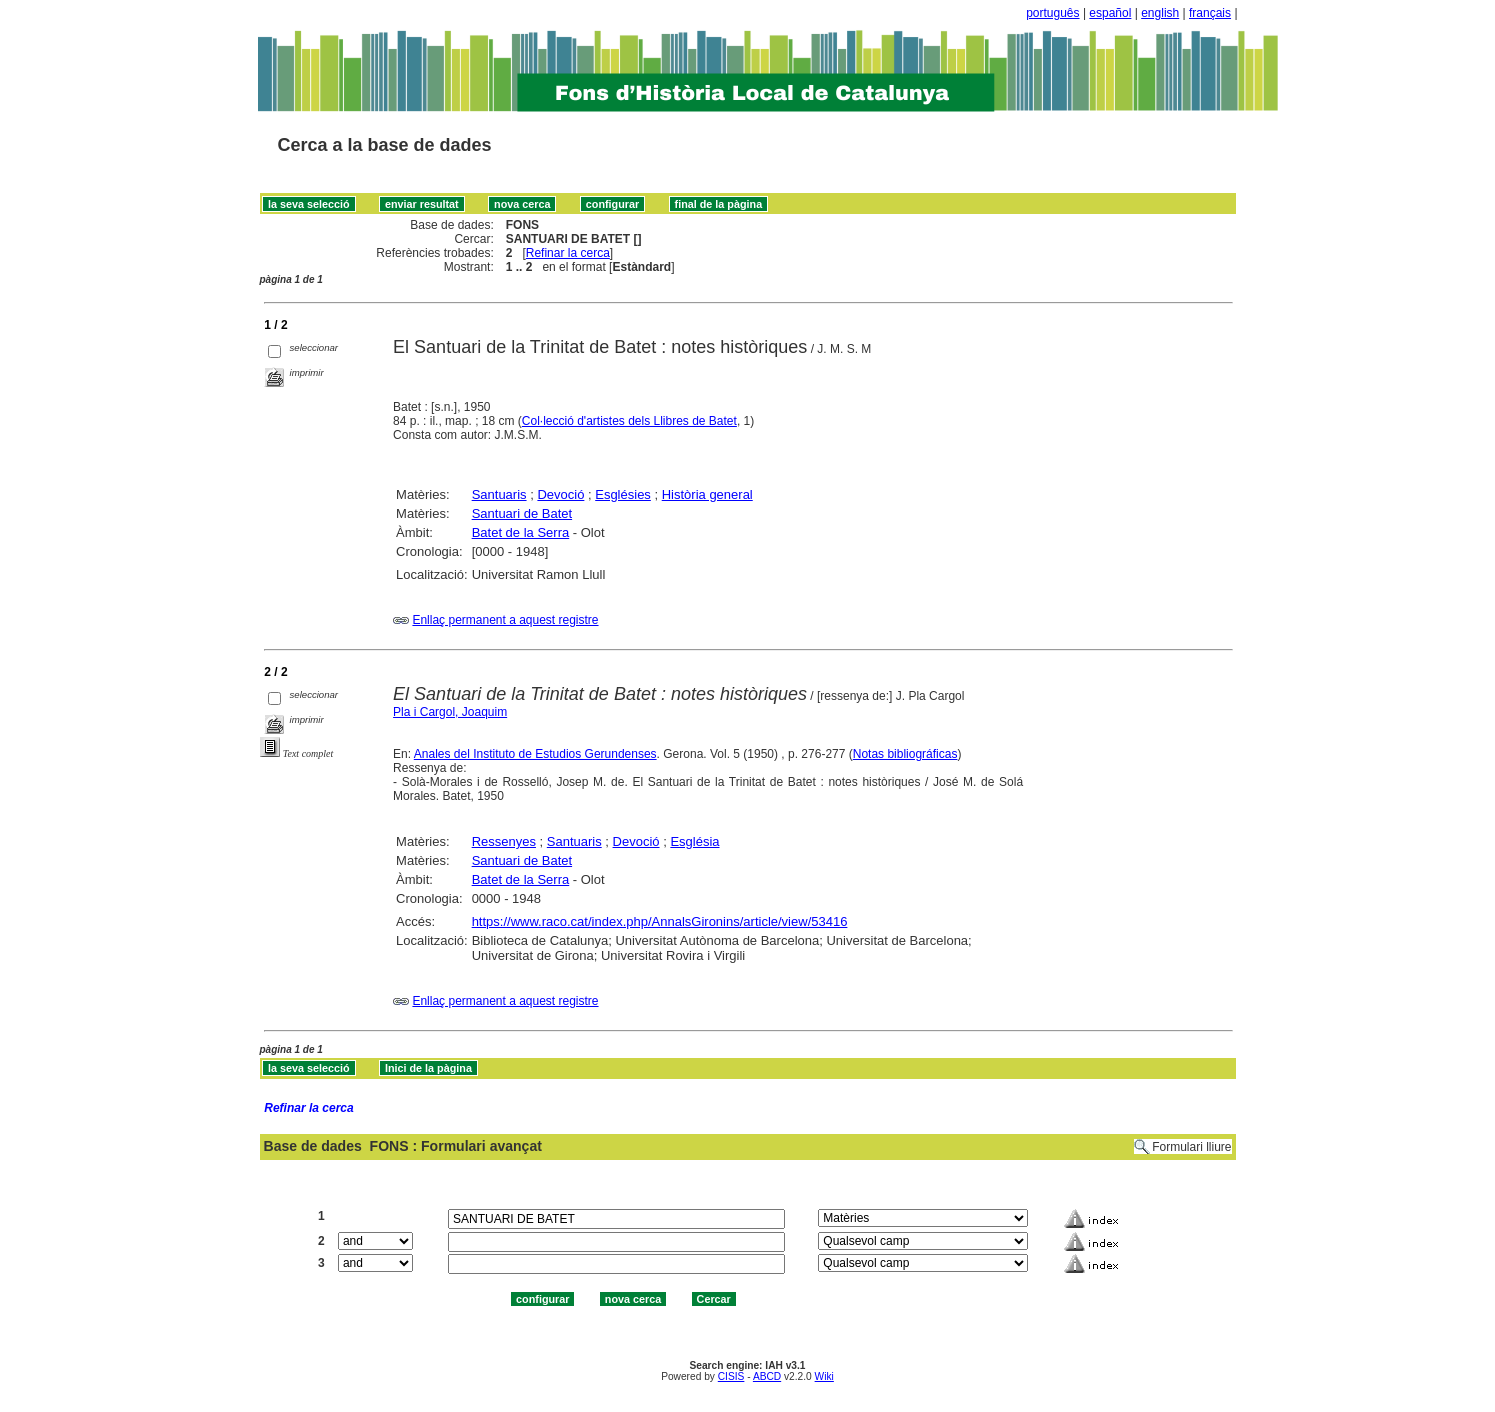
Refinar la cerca (568, 253)
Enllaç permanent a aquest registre (505, 620)
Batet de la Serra (521, 532)
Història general (707, 494)
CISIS (731, 1376)
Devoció (560, 494)
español (1110, 13)
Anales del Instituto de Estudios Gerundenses (535, 754)
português (1052, 13)
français (1210, 13)
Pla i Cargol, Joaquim (450, 712)
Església (694, 841)
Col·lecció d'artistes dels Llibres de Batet (629, 421)
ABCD (767, 1376)
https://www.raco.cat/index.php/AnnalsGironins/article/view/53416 (660, 921)
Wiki (824, 1376)
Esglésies (623, 494)
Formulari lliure (1191, 1147)
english (1160, 13)
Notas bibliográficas (905, 754)
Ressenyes (504, 841)
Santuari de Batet (522, 513)
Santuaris (499, 494)
